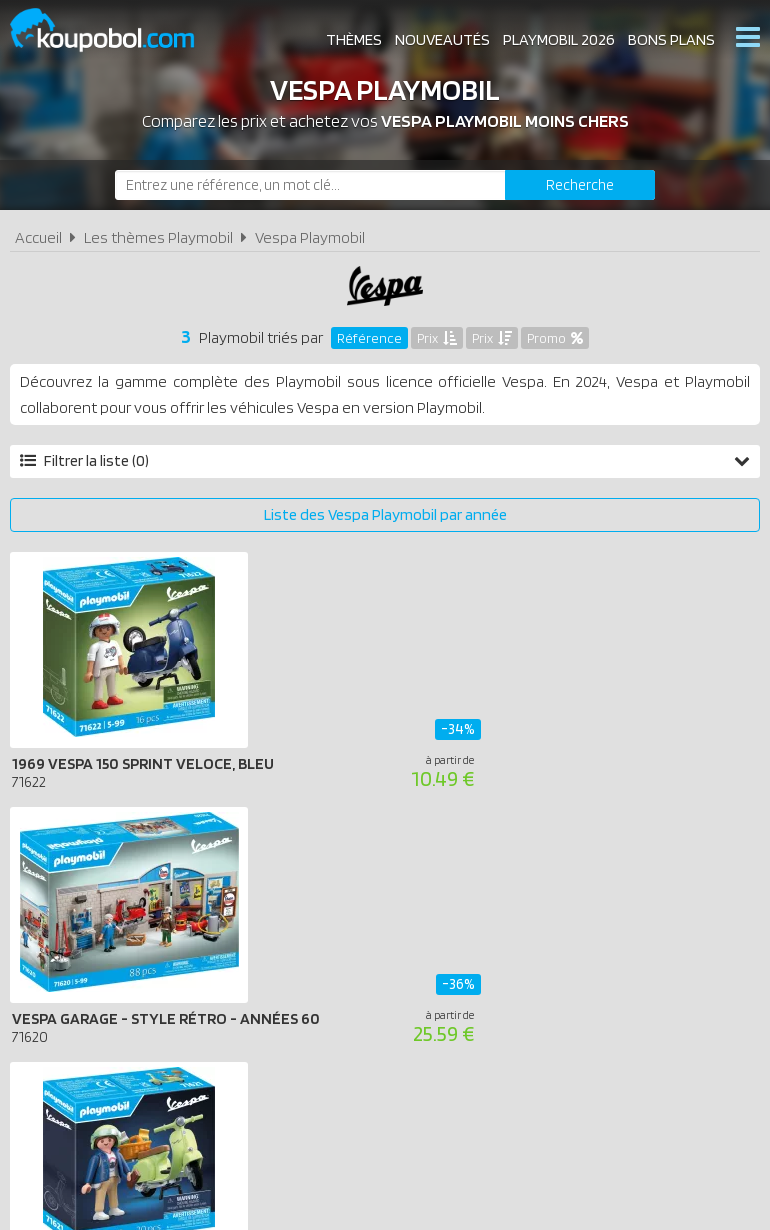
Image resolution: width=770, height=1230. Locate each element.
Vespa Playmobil (310, 237)
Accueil (38, 237)
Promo (555, 338)
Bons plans (671, 39)
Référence (369, 338)
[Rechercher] (580, 185)
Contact (665, 948)
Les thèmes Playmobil (158, 237)
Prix (437, 338)
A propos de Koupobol (145, 948)
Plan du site (567, 948)
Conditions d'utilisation (336, 948)
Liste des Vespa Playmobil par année (385, 514)
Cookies (473, 948)
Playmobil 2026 (559, 39)
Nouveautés (442, 39)
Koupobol (115, 30)
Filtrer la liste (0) (385, 460)
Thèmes (354, 39)
